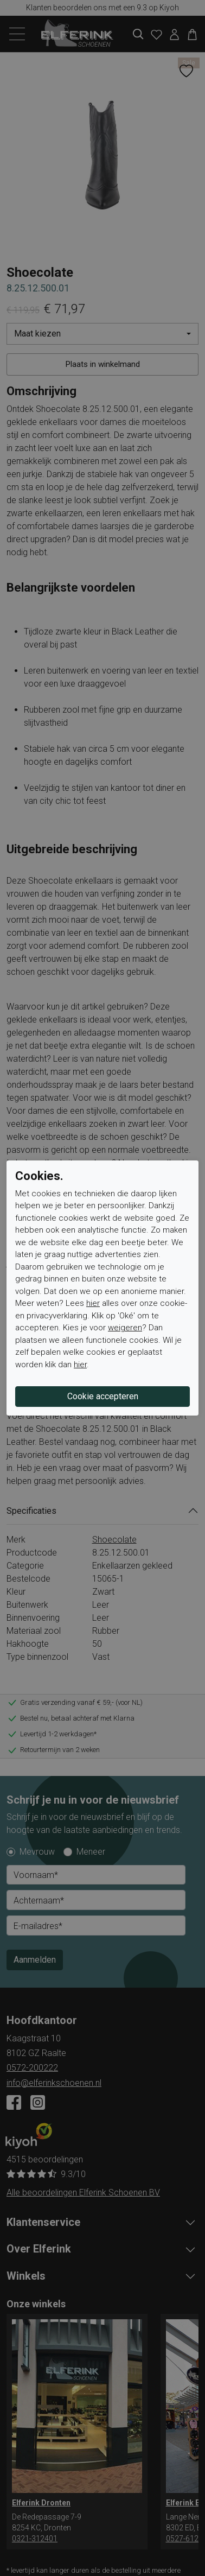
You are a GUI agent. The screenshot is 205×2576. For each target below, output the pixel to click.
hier (93, 1303)
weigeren (125, 1328)
